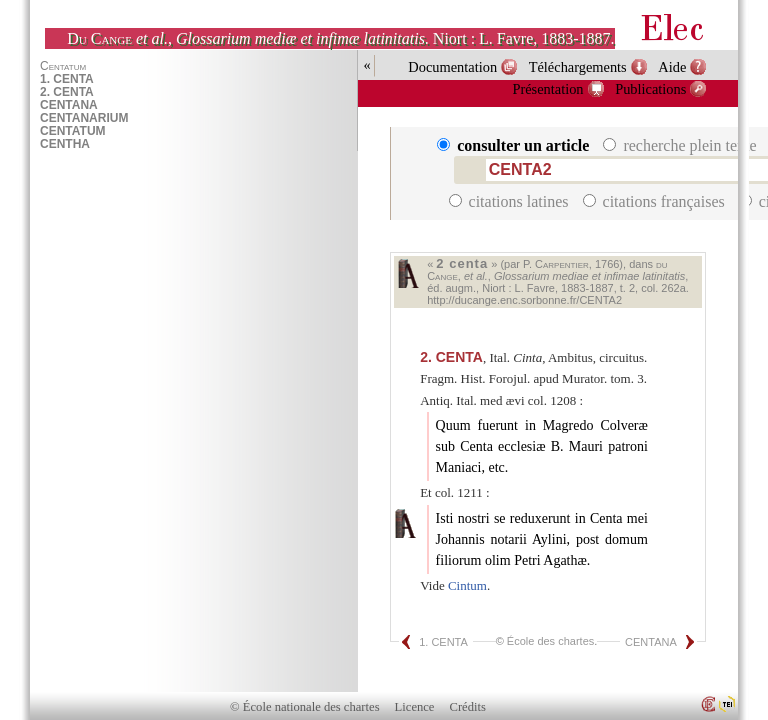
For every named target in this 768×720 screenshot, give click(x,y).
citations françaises (656, 201)
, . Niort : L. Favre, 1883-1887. (340, 38)
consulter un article (515, 145)
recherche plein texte (681, 145)
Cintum (467, 585)
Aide (672, 67)
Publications (650, 89)
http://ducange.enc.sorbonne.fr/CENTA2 (524, 300)
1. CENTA (443, 642)
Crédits (468, 707)
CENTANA (651, 642)
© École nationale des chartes (304, 707)
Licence (415, 707)
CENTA (451, 357)
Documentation (452, 67)
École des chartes (550, 641)
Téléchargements (578, 67)
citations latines (511, 201)
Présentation (547, 89)
